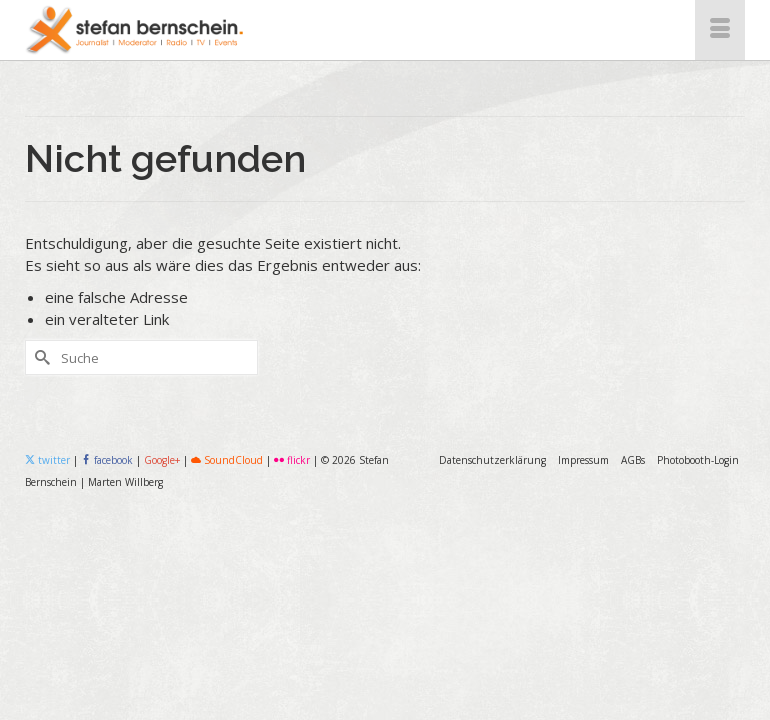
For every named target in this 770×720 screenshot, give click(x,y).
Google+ (162, 460)
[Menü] (720, 30)
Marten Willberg (125, 482)
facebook (108, 460)
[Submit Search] (40, 357)
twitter (47, 460)
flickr (292, 460)
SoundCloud (227, 460)
